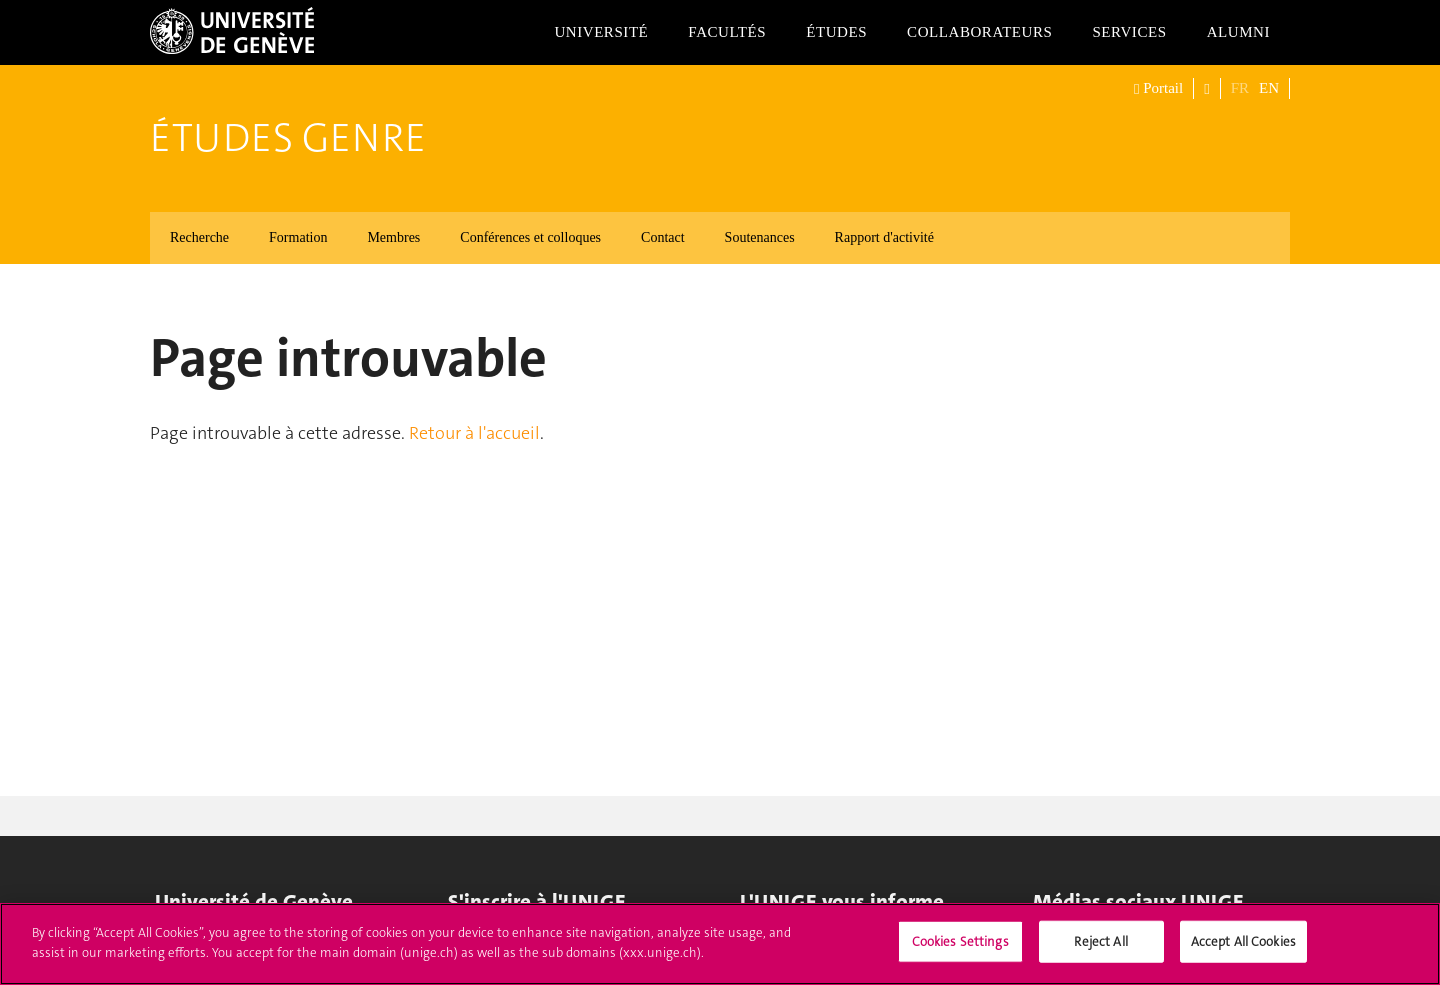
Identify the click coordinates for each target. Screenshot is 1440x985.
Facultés (727, 32)
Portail (1158, 89)
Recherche (199, 237)
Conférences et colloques (530, 237)
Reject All (1100, 949)
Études (836, 32)
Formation (298, 237)
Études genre (288, 138)
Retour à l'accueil (474, 433)
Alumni (1238, 32)
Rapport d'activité (884, 237)
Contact (663, 237)
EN (1269, 88)
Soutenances (760, 237)
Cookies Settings (960, 949)
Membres (393, 237)
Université (601, 32)
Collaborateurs (979, 32)
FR (1240, 88)
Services (1129, 32)
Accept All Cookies (1243, 949)
